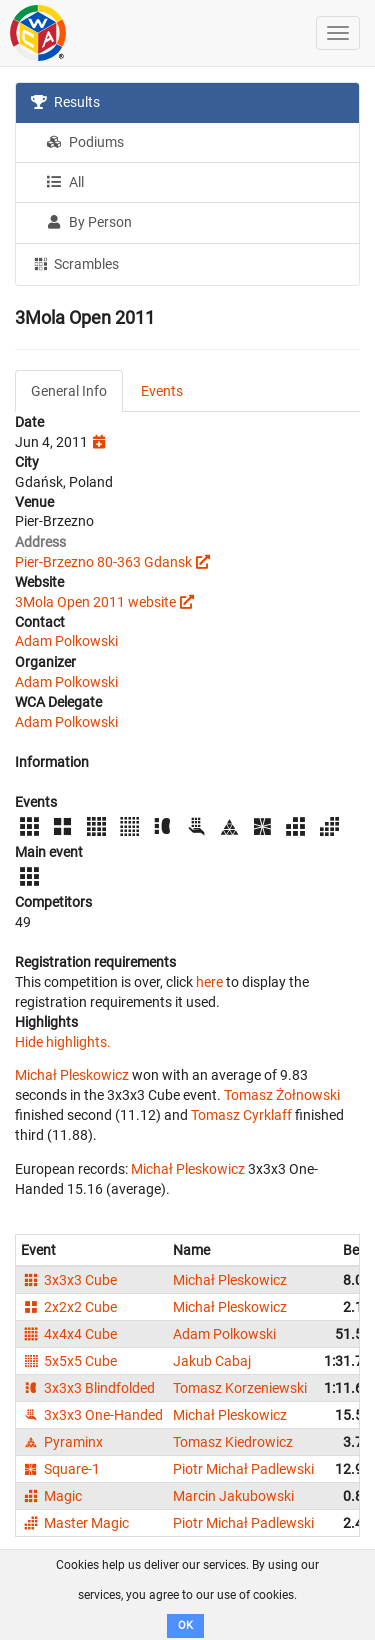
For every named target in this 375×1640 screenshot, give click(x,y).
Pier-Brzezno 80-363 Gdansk (103, 562)
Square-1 (60, 1469)
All (65, 182)
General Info (69, 391)
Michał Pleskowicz (72, 1075)
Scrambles (75, 263)
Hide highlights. (63, 1042)
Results (65, 102)
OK (185, 1625)
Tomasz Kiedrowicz (233, 1442)
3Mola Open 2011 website (95, 602)
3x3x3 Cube (69, 1280)
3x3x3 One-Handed (92, 1415)
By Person (89, 222)
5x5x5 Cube (69, 1361)
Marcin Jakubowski (233, 1496)
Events (162, 391)
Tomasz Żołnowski (282, 1095)
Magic (51, 1496)
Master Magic (75, 1523)
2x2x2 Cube (69, 1307)
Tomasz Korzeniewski (240, 1388)
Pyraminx (62, 1442)
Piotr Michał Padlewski (243, 1469)
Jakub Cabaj (212, 1361)
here (209, 982)
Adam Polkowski (66, 641)
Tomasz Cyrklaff (241, 1115)
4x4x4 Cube (69, 1334)
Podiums (85, 142)
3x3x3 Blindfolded (88, 1388)
